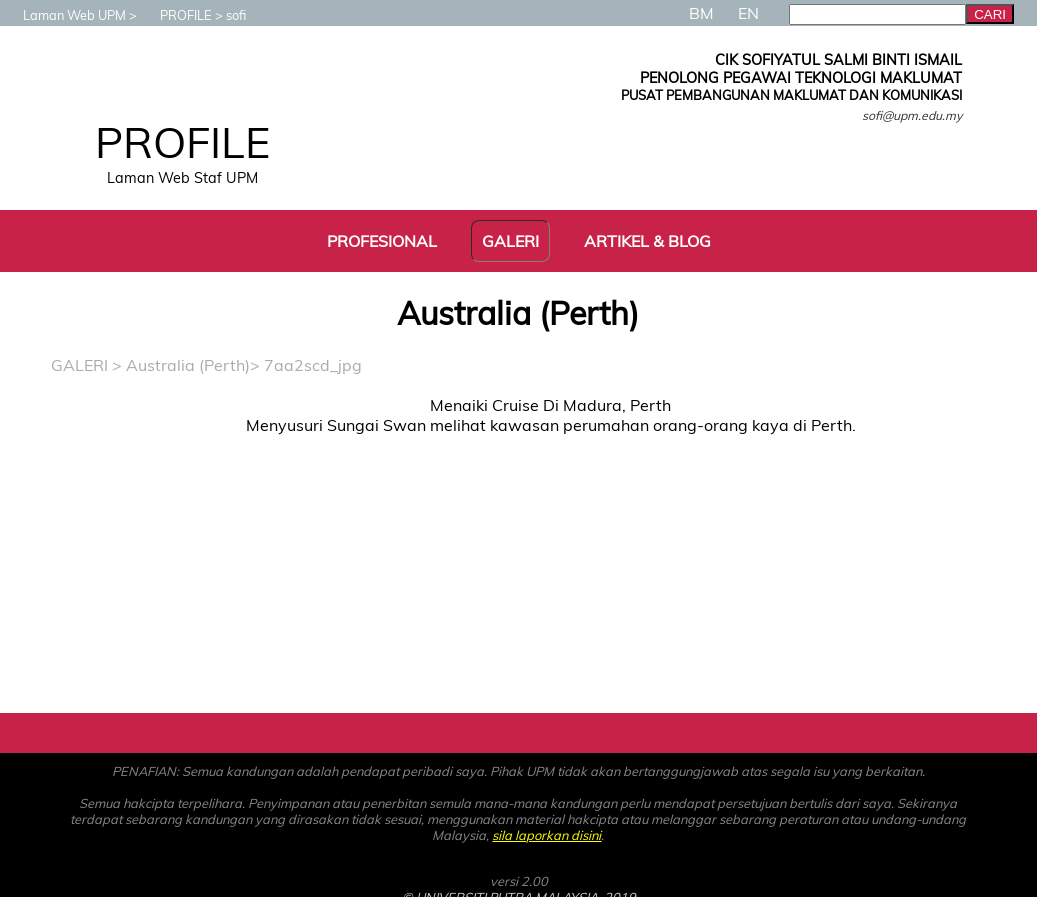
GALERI (79, 365)
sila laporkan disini (546, 835)
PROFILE (176, 15)
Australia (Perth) (188, 365)
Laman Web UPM (64, 15)
